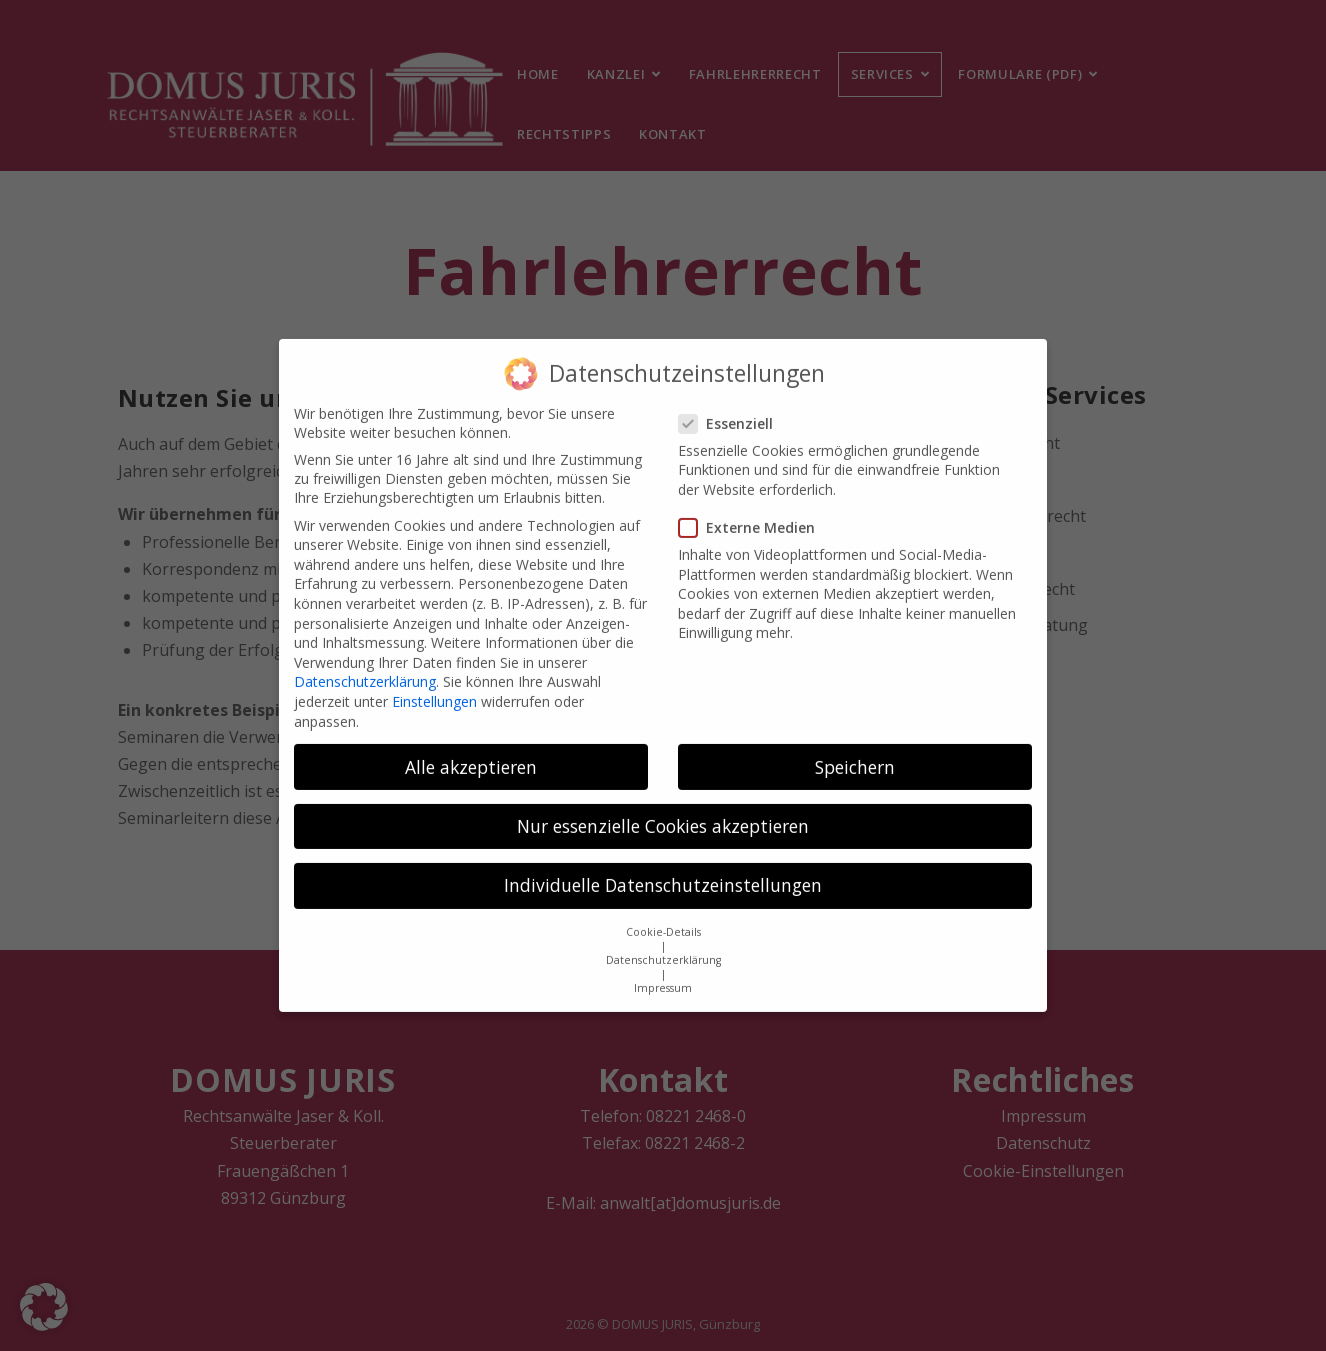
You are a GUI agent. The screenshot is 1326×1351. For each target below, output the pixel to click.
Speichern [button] (855, 755)
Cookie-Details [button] (663, 921)
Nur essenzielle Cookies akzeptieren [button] (663, 815)
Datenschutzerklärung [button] (663, 949)
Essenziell (732, 411)
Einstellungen (434, 690)
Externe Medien (753, 516)
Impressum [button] (663, 977)
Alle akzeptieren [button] (471, 755)
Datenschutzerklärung (365, 670)
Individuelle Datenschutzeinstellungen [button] (663, 874)
